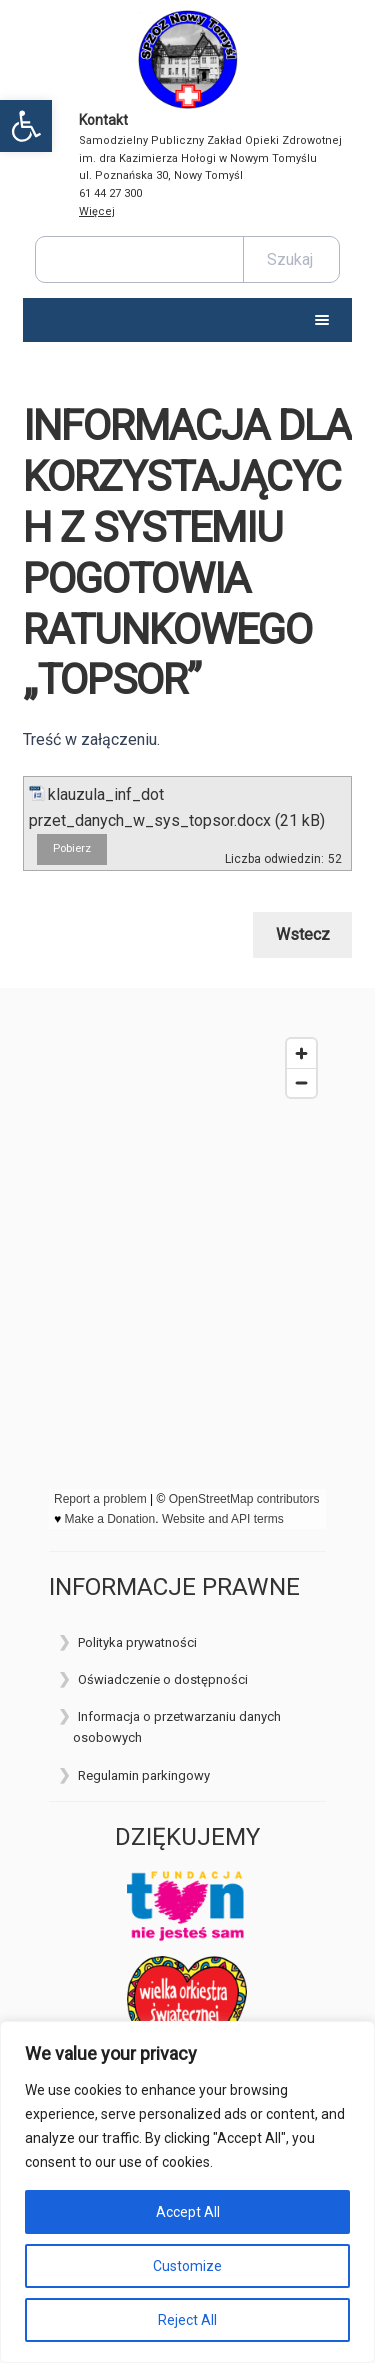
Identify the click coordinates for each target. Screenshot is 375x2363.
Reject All (187, 2320)
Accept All (188, 2212)
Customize (187, 2266)
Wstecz (303, 934)
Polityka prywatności (137, 1642)
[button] (26, 126)
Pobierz (72, 848)
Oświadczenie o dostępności (163, 1679)
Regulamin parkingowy (144, 1775)
